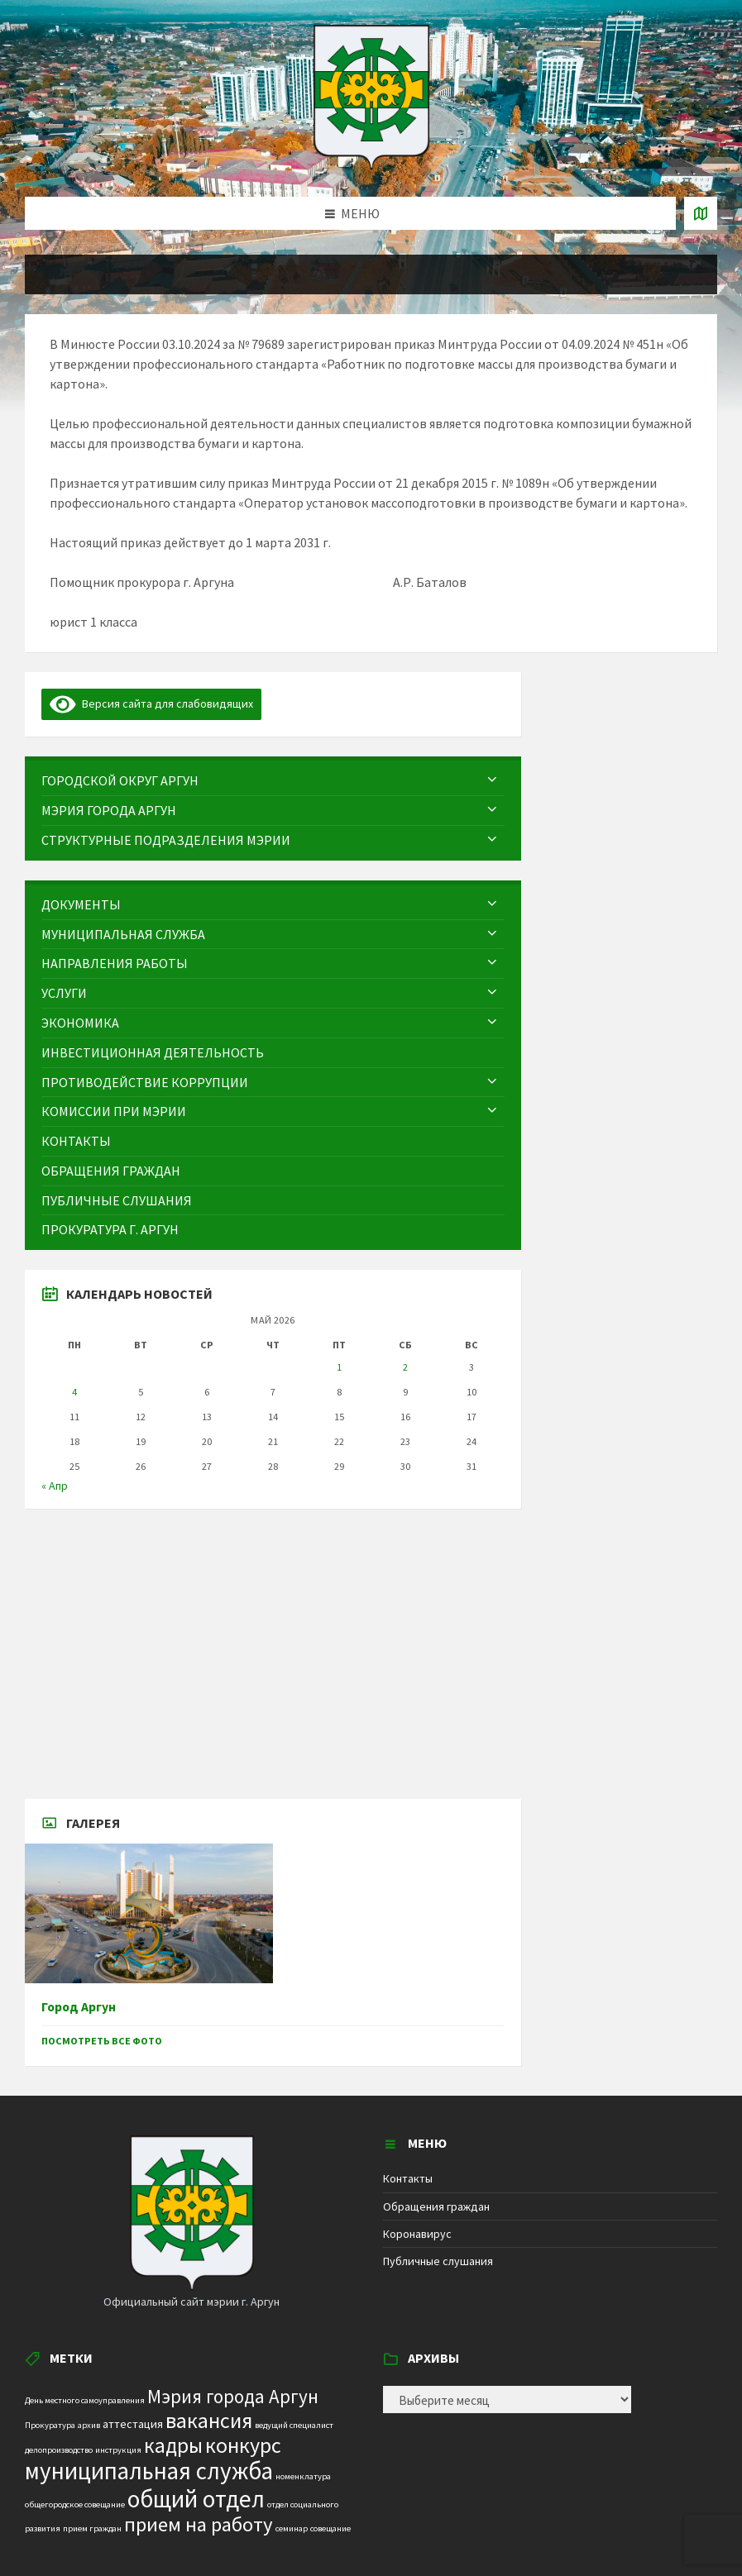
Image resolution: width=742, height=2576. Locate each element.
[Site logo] (371, 164)
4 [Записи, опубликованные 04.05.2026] (74, 1392)
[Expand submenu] (492, 780)
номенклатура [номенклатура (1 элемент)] (303, 2476)
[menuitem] (273, 780)
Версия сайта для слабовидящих (151, 703)
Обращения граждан (436, 2206)
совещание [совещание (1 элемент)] (330, 2528)
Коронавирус (417, 2233)
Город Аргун (78, 2007)
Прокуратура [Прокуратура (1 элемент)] (50, 2425)
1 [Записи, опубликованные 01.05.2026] (339, 1367)
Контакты (408, 2178)
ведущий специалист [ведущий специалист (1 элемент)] (294, 2425)
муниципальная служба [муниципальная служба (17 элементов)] (149, 2471)
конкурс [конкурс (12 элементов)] (243, 2445)
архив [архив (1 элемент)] (89, 2425)
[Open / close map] (700, 213)
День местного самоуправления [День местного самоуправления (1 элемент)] (85, 2400)
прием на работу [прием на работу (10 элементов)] (198, 2524)
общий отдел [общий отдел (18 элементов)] (196, 2498)
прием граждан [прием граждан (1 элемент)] (92, 2528)
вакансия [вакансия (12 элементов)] (208, 2420)
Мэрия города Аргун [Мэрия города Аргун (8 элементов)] (232, 2396)
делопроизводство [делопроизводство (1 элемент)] (59, 2450)
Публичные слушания (438, 2261)
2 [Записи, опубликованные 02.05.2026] (405, 1367)
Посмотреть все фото (101, 2041)
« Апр (54, 1485)
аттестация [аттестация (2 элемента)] (133, 2423)
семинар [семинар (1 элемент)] (291, 2528)
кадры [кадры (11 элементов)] (173, 2445)
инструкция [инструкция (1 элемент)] (118, 2450)
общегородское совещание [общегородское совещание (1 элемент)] (75, 2504)
